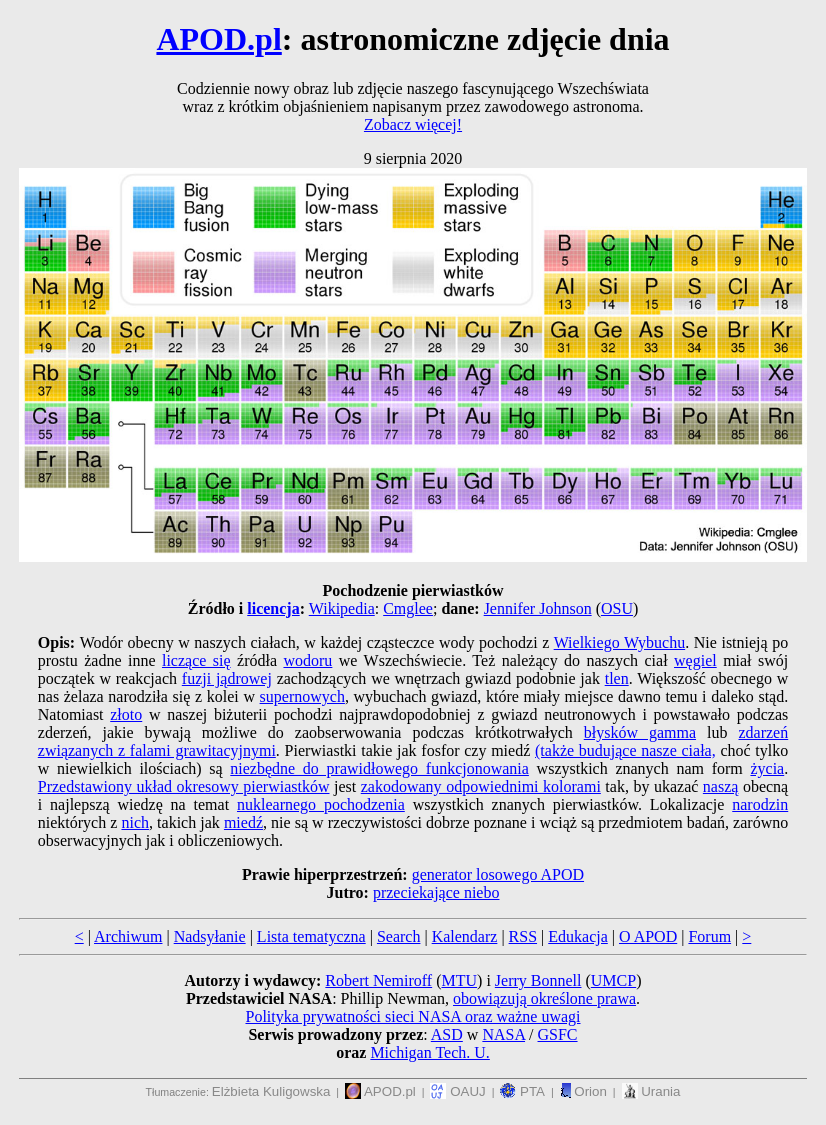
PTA (522, 1091)
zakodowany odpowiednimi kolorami (481, 786)
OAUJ (457, 1091)
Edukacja (578, 936)
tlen (617, 678)
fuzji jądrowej (227, 678)
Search (399, 936)
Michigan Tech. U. (429, 1052)
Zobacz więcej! (413, 124)
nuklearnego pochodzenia (321, 804)
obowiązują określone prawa (544, 998)
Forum (709, 936)
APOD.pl (218, 39)
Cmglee (408, 608)
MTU (459, 980)
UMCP (613, 980)
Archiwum (128, 936)
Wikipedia (342, 608)
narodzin (760, 804)
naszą (721, 786)
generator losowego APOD (498, 874)
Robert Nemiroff (378, 980)
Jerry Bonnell (538, 980)
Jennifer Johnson (538, 608)
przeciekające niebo (436, 892)
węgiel (695, 660)
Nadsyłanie (210, 936)
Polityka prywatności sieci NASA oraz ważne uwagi (412, 1016)
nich (135, 822)
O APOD (648, 936)
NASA (503, 1034)
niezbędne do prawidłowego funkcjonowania (379, 768)
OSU (617, 608)
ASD (447, 1034)
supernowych (302, 696)
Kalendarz (465, 936)
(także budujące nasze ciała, (625, 750)
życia (767, 768)
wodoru (307, 660)
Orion (583, 1091)
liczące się (196, 660)
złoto (126, 714)
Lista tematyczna (311, 936)
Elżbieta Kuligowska (271, 1091)
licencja (273, 608)
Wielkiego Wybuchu (620, 642)
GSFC (558, 1034)
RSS (523, 936)
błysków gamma (640, 732)
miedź (243, 822)
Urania (651, 1091)
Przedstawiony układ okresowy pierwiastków (184, 786)
